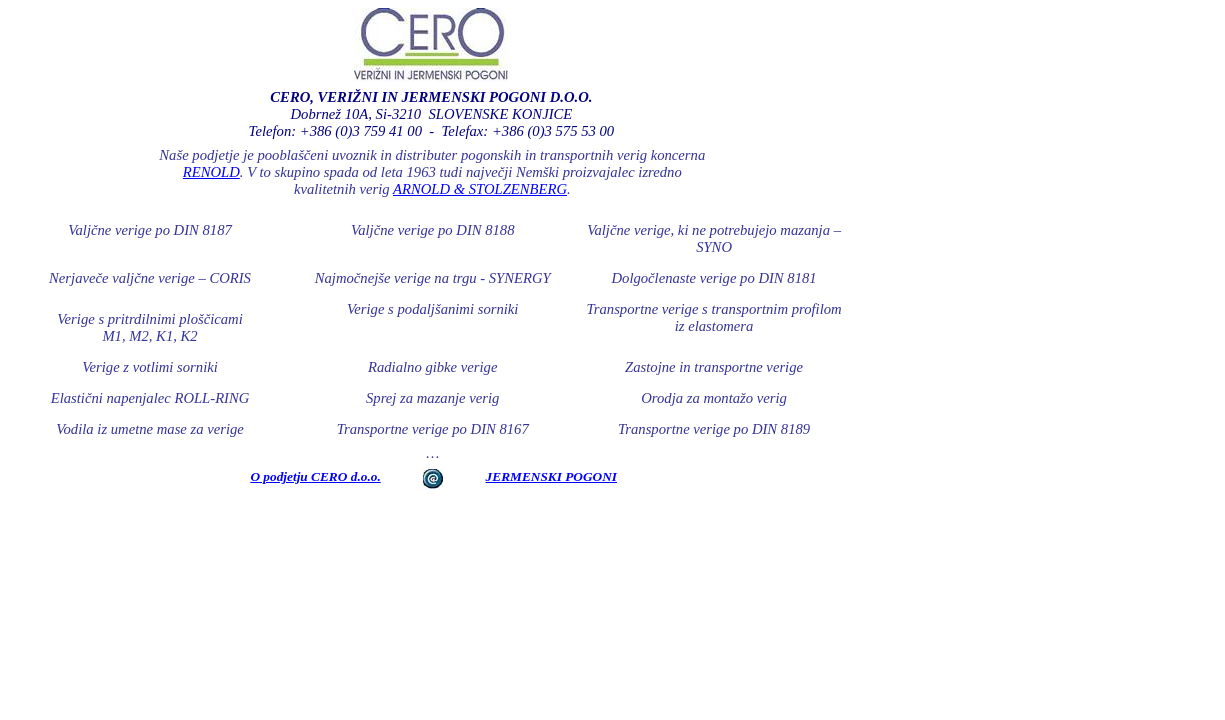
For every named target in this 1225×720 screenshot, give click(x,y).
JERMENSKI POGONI (551, 476)
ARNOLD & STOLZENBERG (480, 189)
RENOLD (211, 172)
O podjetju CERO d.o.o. (315, 476)
